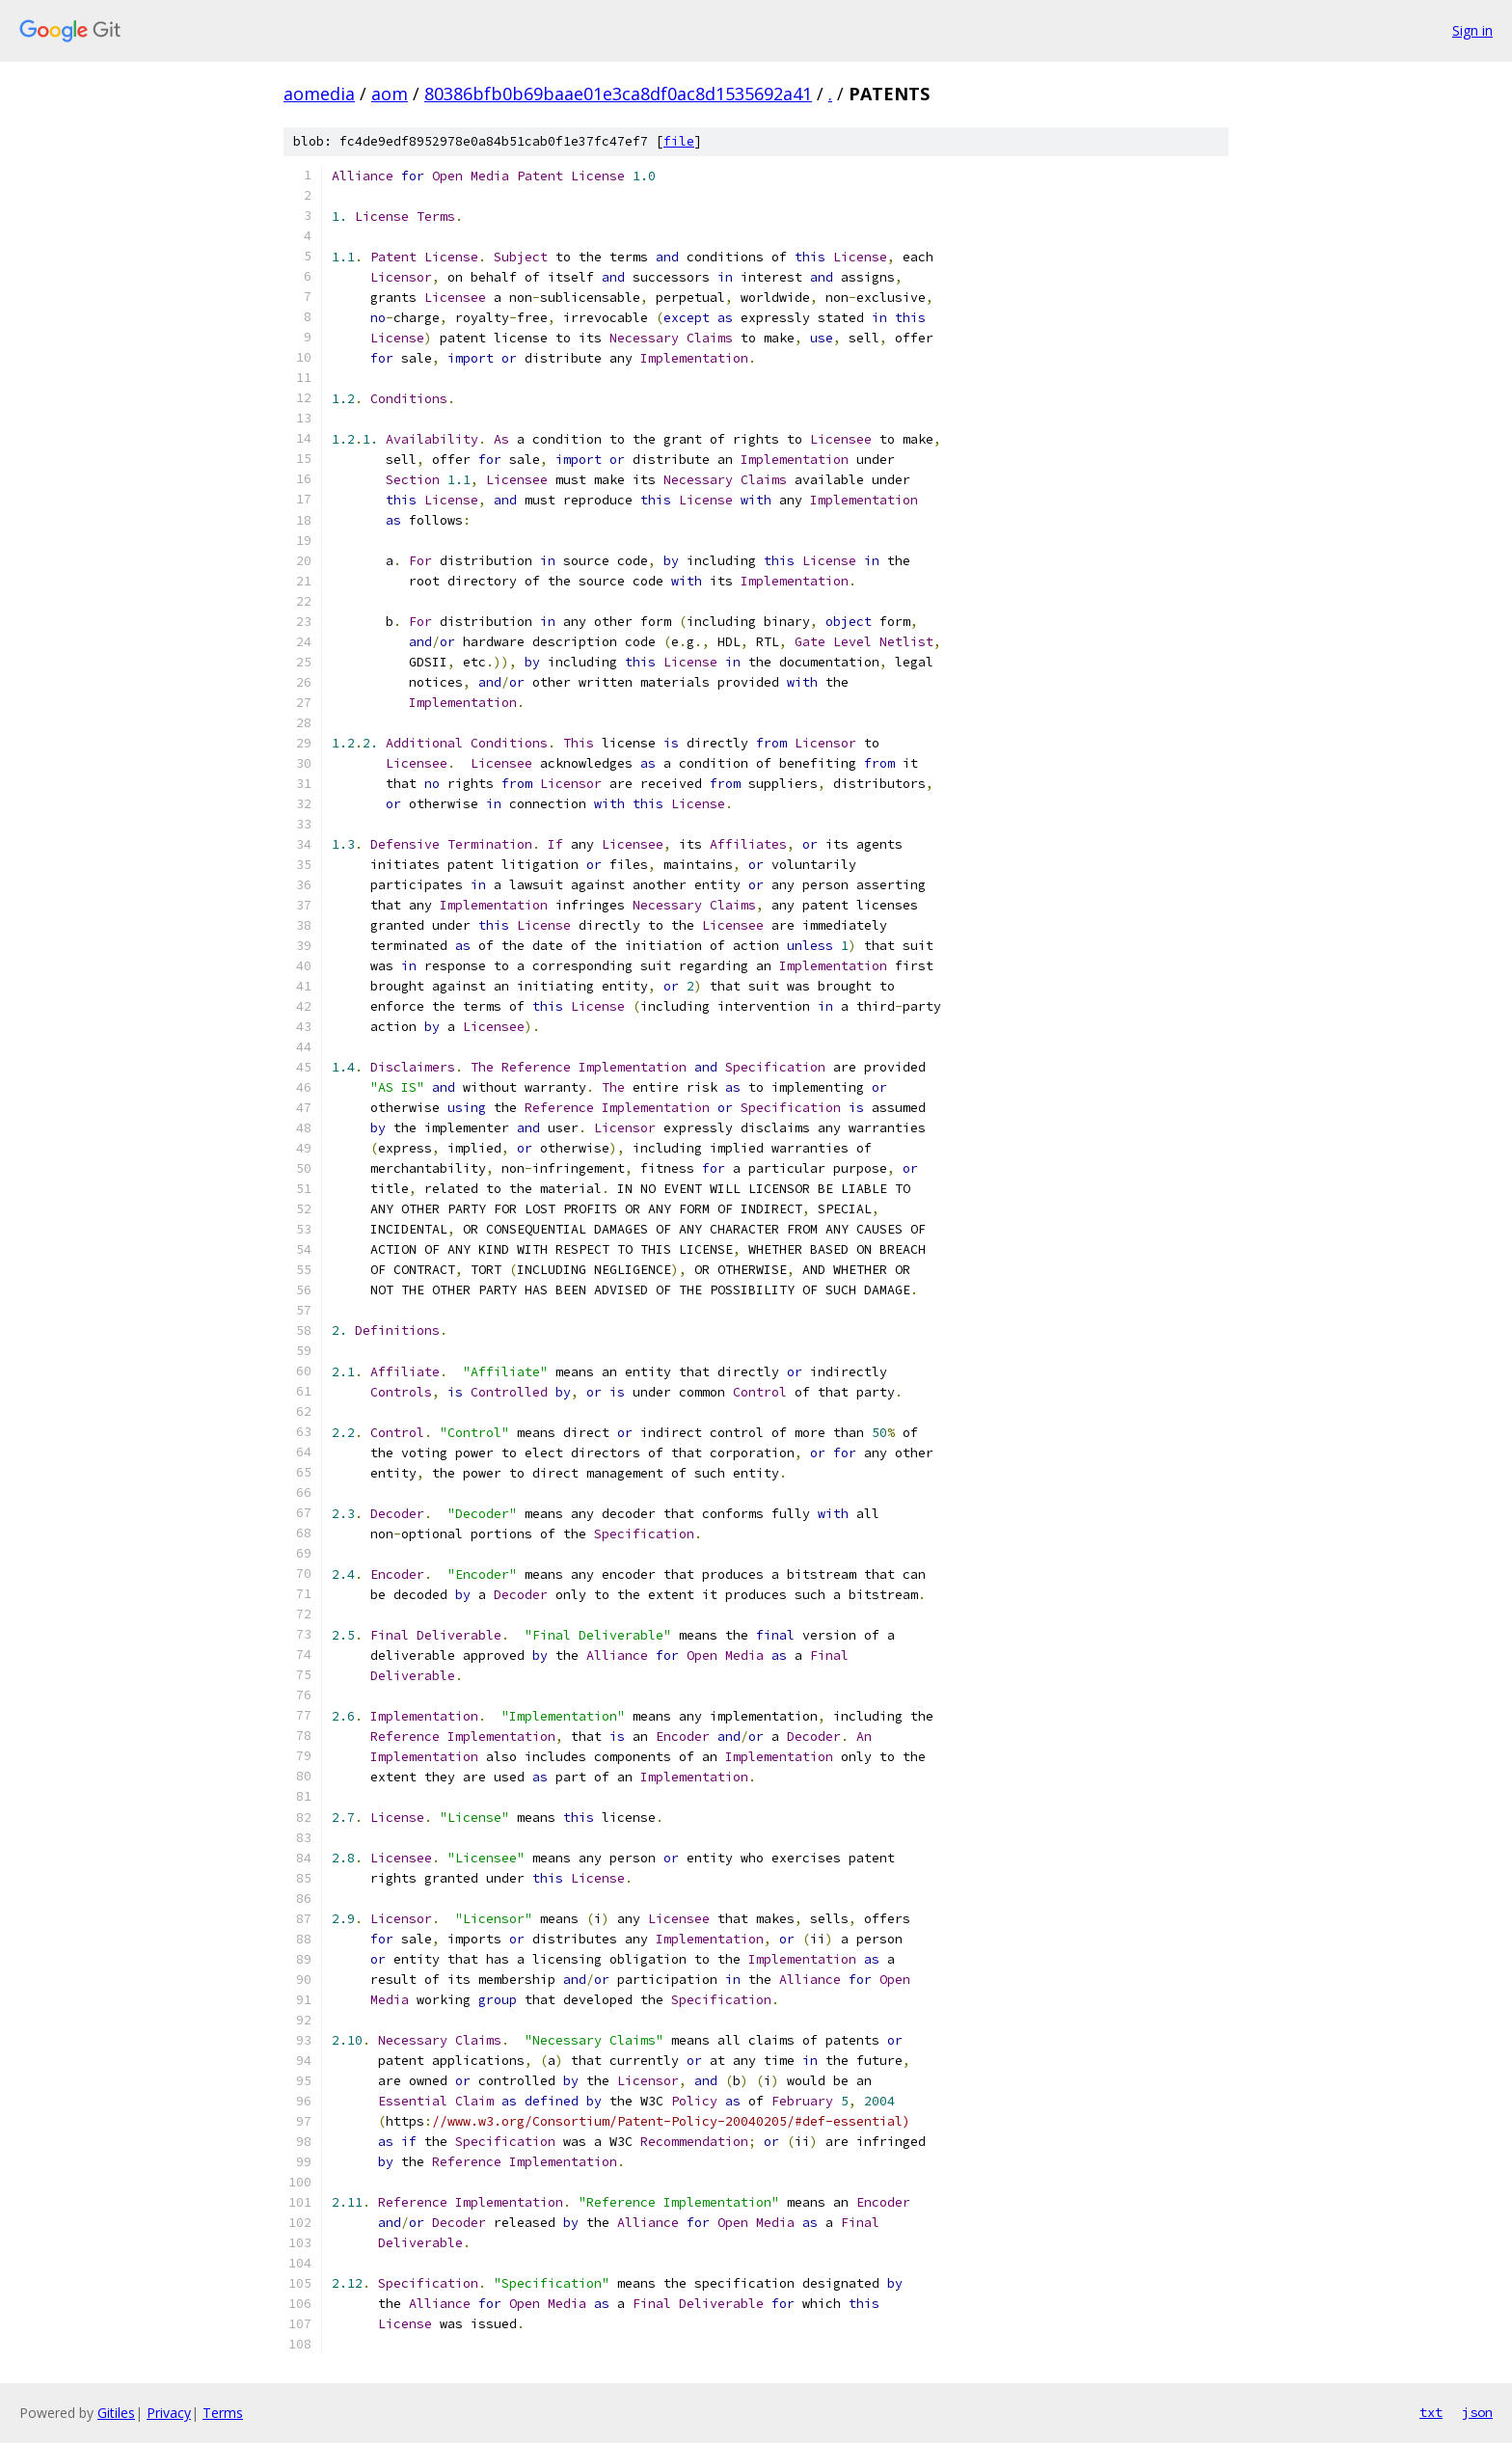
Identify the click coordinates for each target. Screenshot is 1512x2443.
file (678, 141)
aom (389, 93)
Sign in (1472, 30)
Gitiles (116, 2412)
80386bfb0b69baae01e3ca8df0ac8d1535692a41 (618, 93)
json (1477, 2412)
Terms (222, 2412)
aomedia (319, 93)
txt (1431, 2412)
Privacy (169, 2412)
